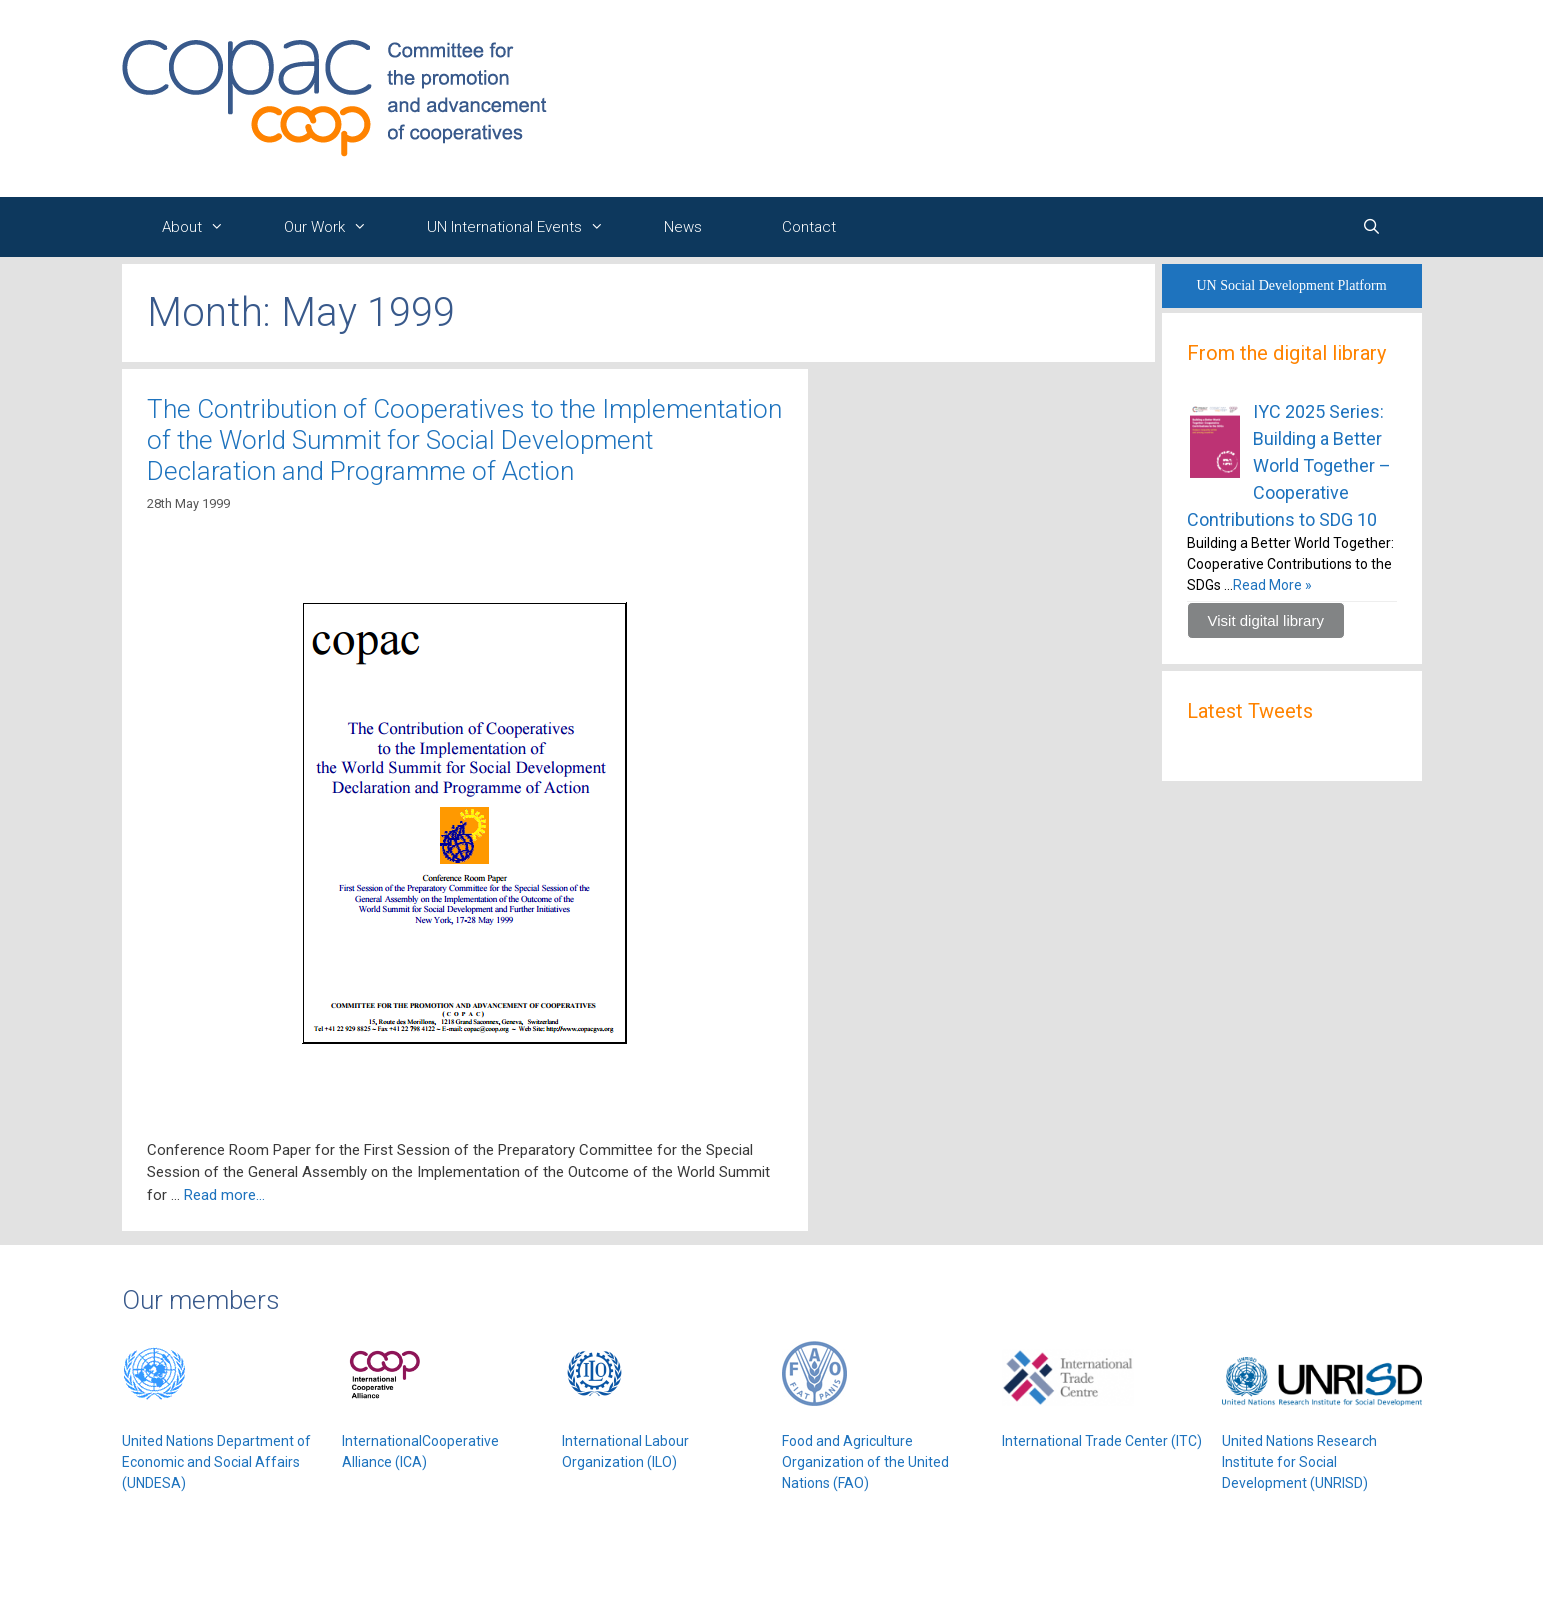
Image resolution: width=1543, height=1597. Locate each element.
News (683, 227)
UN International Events (525, 227)
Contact (809, 227)
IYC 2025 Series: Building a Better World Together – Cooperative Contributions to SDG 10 (1289, 465)
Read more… (224, 1195)
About (203, 227)
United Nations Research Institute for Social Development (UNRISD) (1299, 1462)
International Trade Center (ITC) (1102, 1441)
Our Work (335, 227)
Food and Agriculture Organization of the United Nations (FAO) (865, 1462)
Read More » (1272, 585)
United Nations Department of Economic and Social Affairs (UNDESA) (216, 1462)
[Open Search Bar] (1371, 227)
